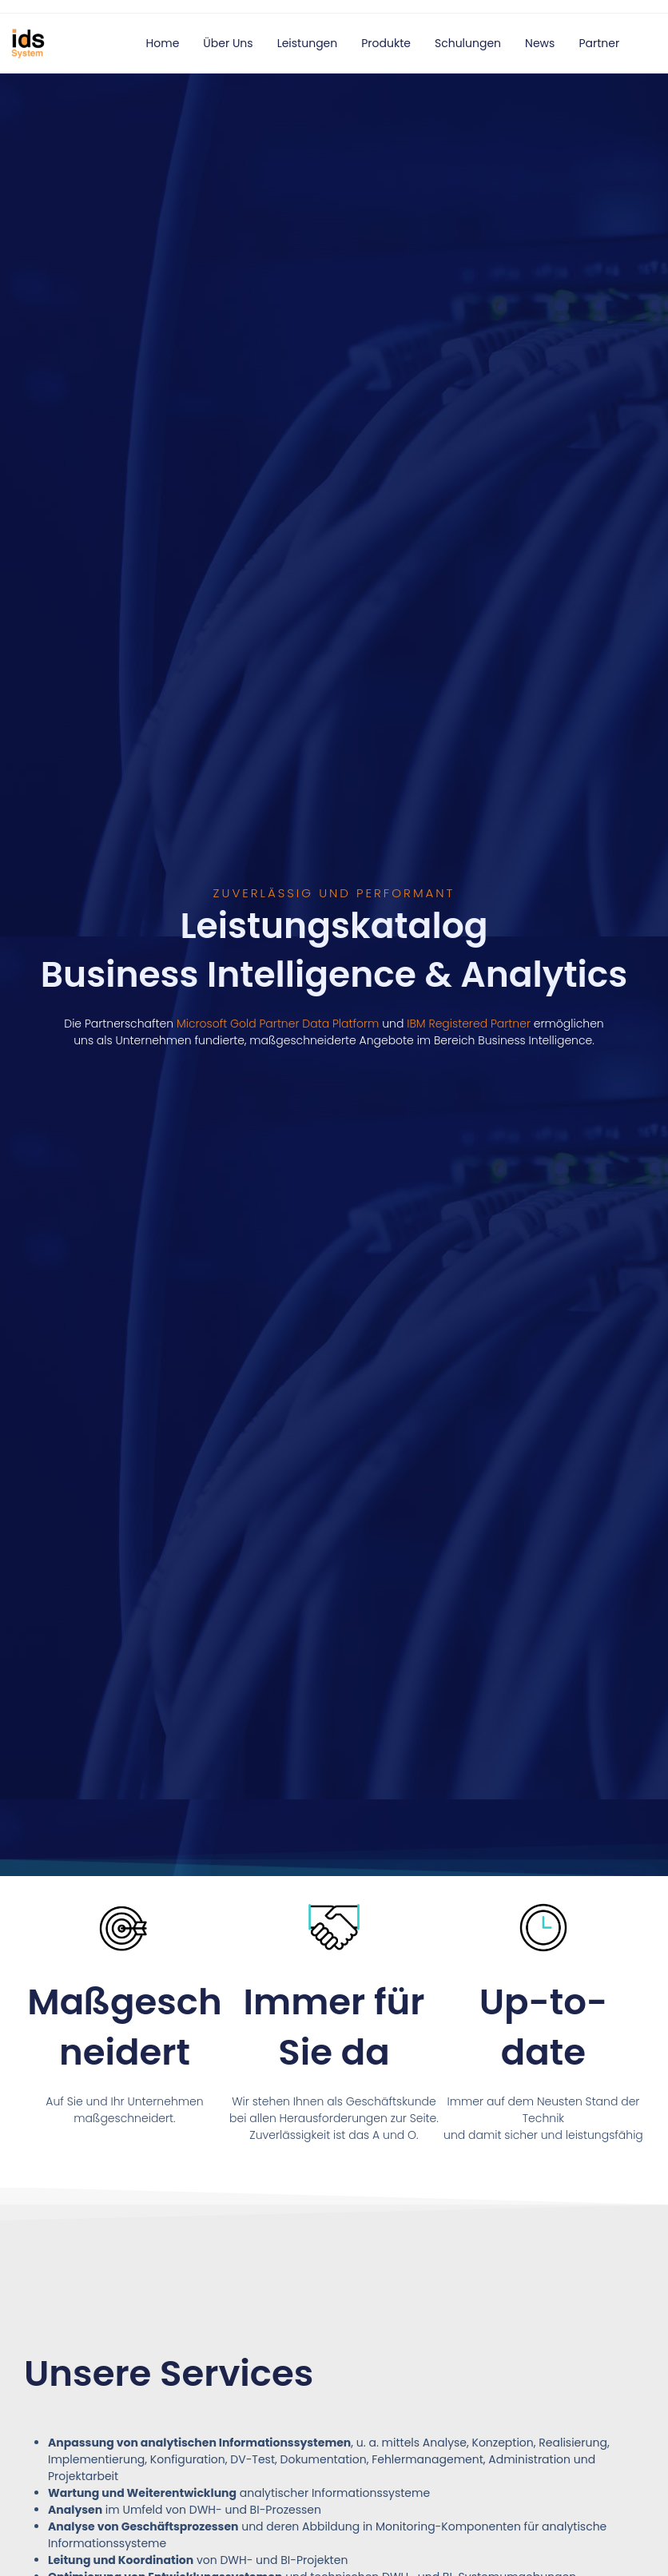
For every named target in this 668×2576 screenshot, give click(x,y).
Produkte (386, 43)
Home (163, 43)
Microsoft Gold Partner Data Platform (278, 1024)
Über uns (227, 43)
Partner (599, 43)
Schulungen (468, 43)
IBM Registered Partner (469, 1024)
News (540, 43)
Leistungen (307, 43)
